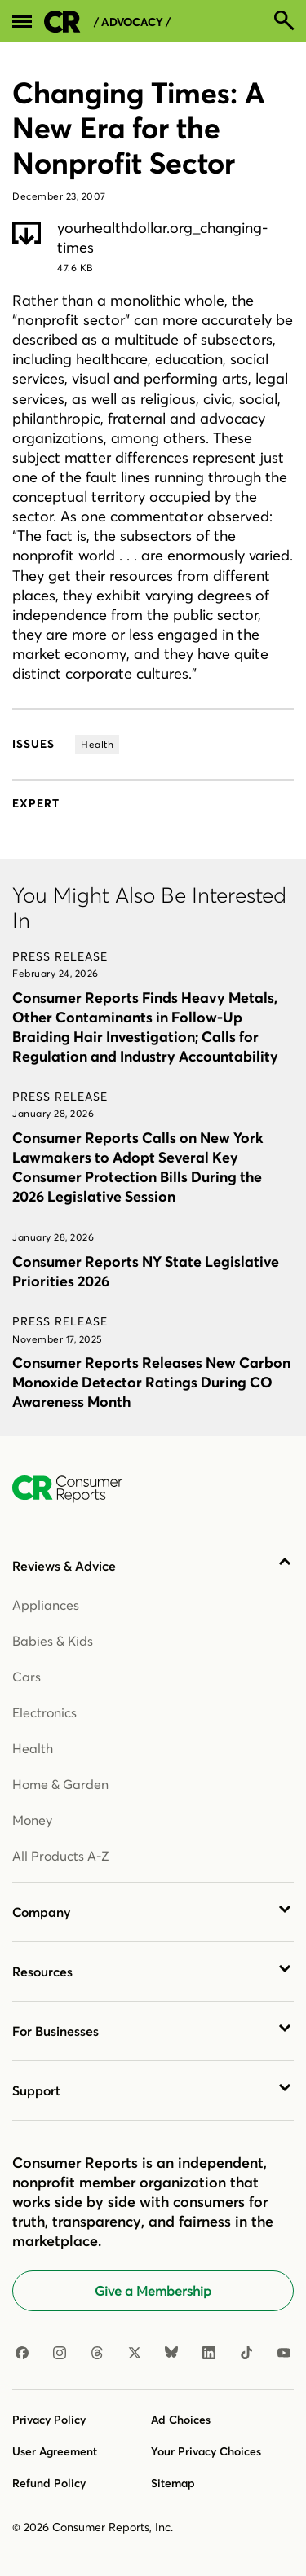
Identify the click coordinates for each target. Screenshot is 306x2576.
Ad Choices (181, 2419)
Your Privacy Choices (206, 2451)
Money (32, 1820)
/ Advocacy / (132, 22)
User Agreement (54, 2451)
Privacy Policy (49, 2419)
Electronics (44, 1712)
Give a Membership (153, 2291)
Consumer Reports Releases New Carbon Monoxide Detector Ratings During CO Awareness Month (151, 1382)
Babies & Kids (52, 1641)
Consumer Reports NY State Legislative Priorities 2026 (145, 1271)
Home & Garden (60, 1784)
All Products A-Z (60, 1856)
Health (32, 1748)
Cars (26, 1676)
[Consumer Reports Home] (75, 1489)
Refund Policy (49, 2483)
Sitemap (173, 2483)
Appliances (45, 1605)
